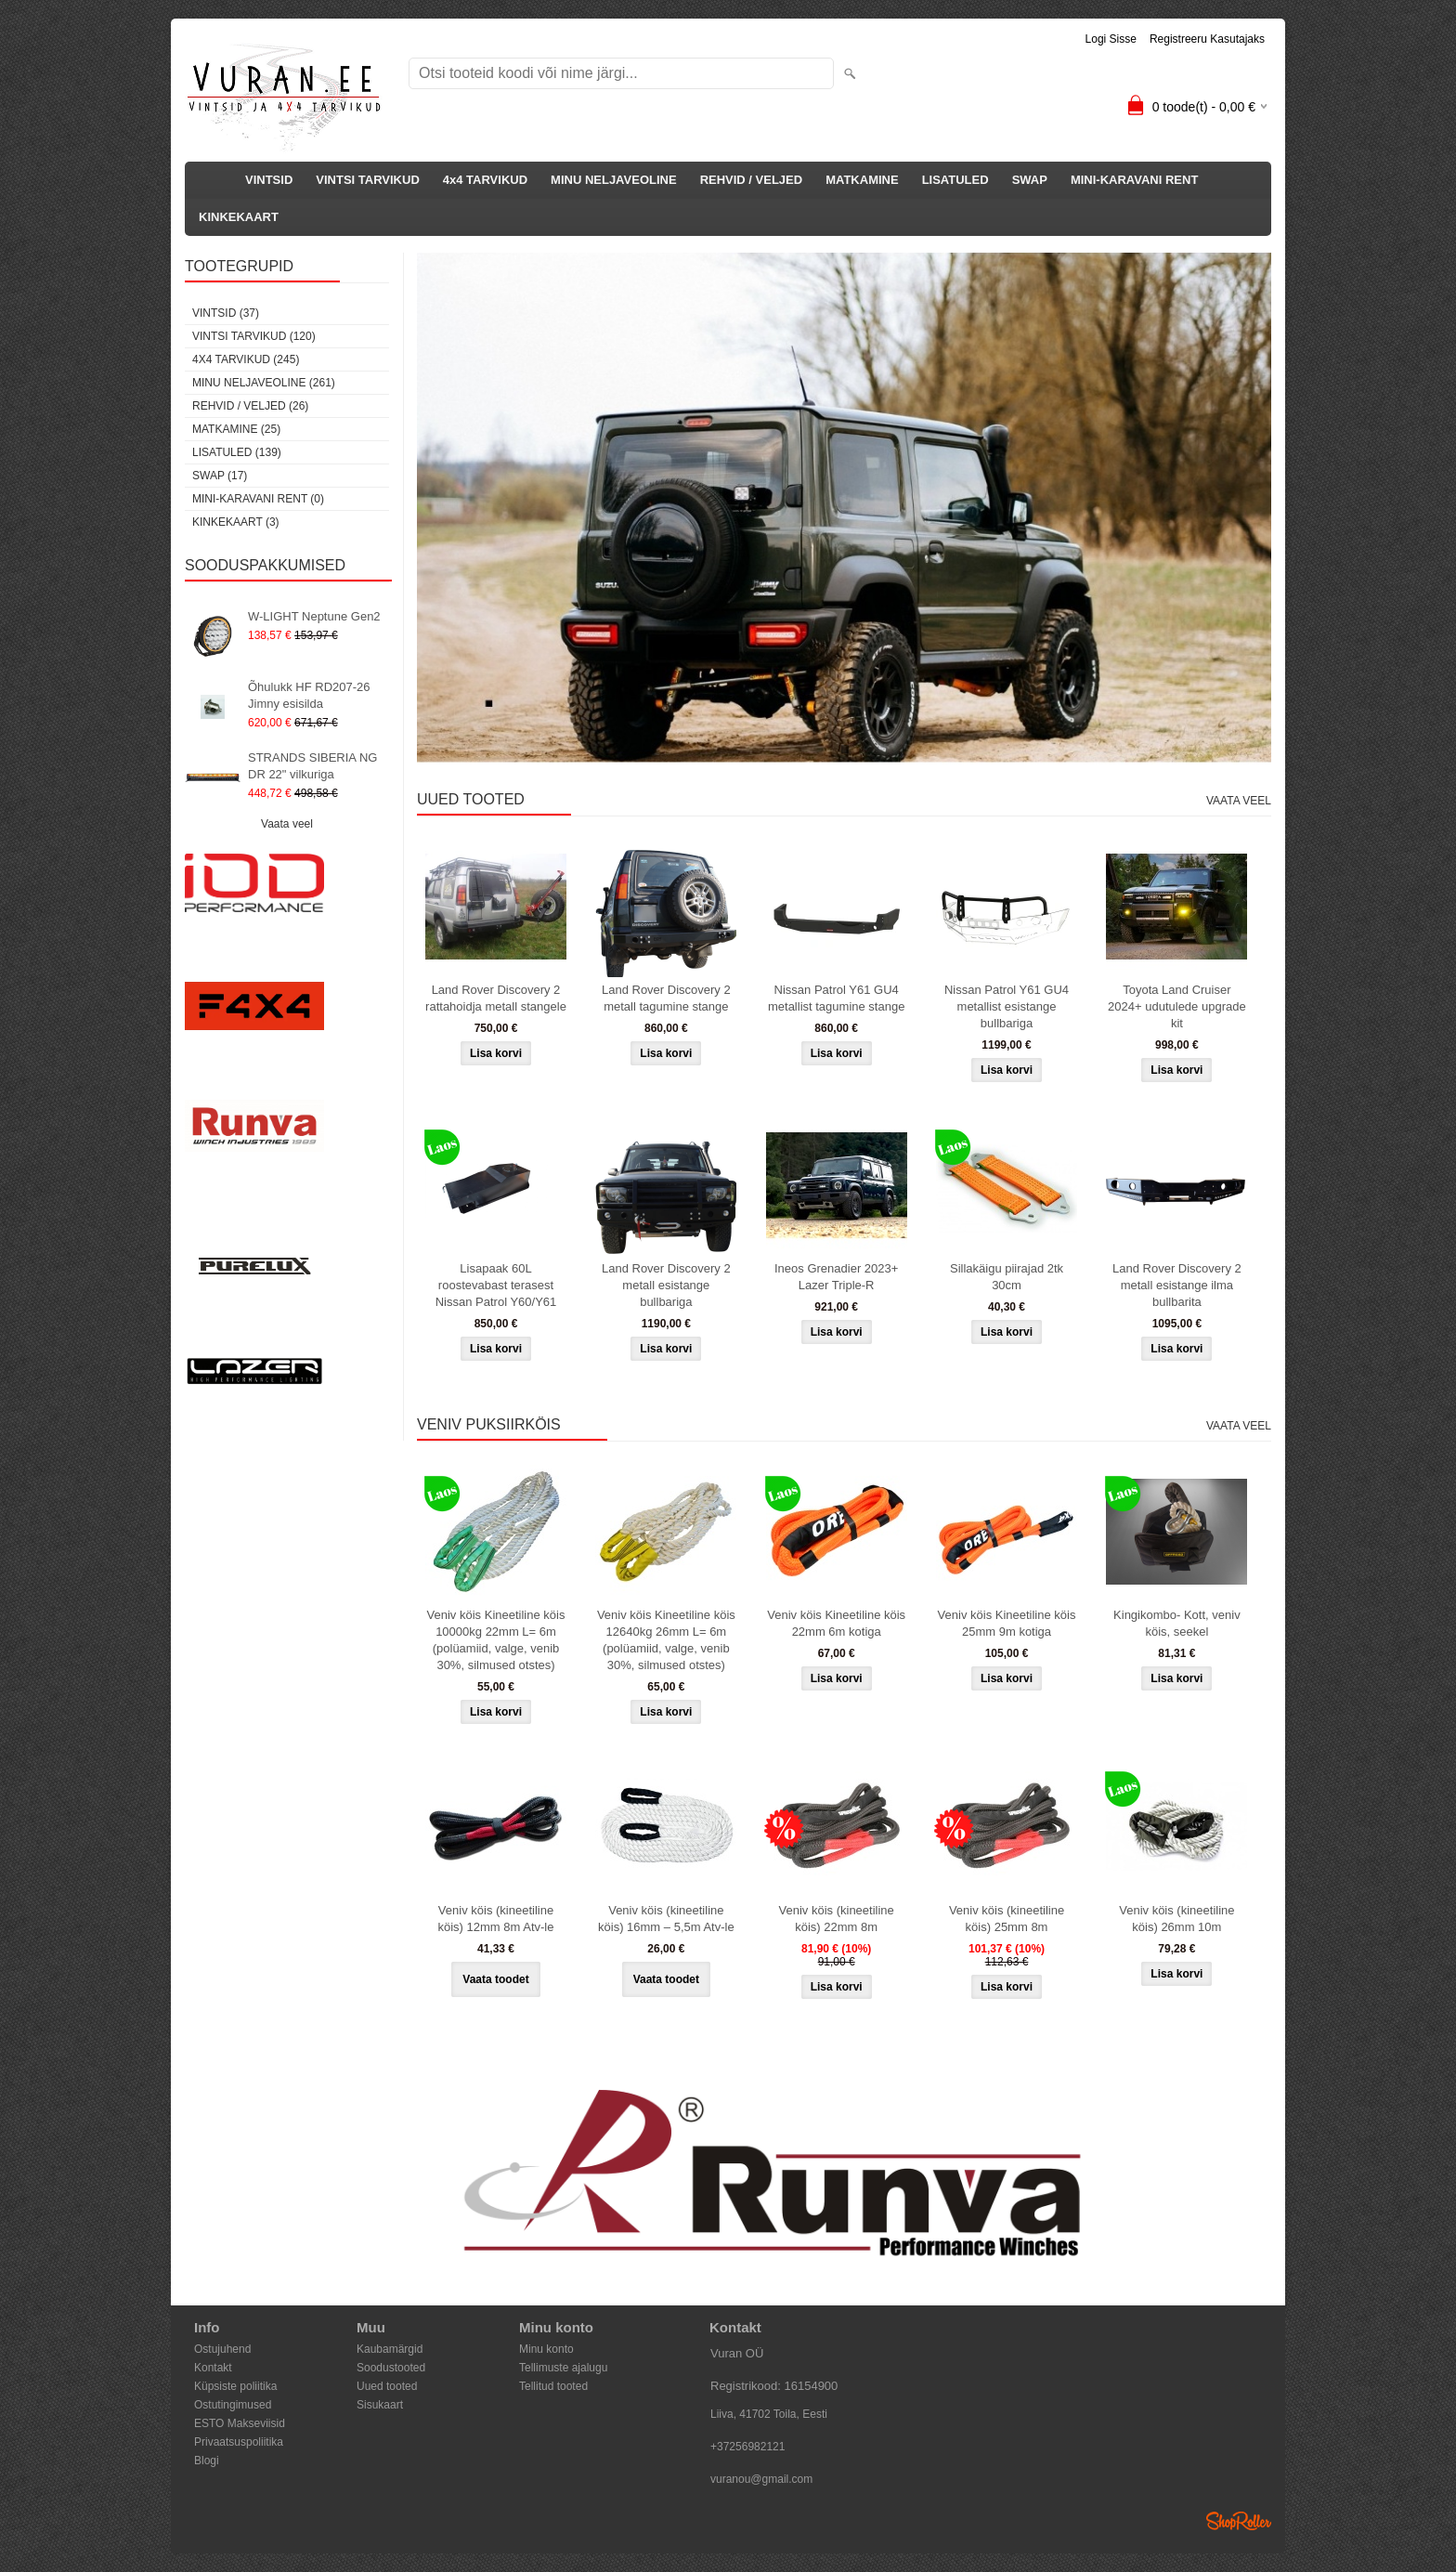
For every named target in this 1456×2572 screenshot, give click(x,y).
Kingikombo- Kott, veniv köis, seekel (1177, 1623)
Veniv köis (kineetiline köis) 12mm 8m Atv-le (496, 1918)
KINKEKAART (239, 217)
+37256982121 (747, 2446)
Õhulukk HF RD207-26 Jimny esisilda (309, 695)
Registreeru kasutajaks (1207, 39)
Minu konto (546, 2349)
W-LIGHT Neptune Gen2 (314, 616)
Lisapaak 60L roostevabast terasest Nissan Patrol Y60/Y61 (496, 1285)
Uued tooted (387, 2386)
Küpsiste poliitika (235, 2386)
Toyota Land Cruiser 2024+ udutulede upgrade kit (1177, 1006)
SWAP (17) (219, 475)
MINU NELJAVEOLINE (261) (263, 382)
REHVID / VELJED (751, 180)
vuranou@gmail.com (761, 2479)
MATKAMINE (862, 180)
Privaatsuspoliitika (238, 2441)
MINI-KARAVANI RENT (1134, 180)
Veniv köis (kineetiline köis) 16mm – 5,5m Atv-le (666, 1918)
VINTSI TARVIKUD (367, 180)
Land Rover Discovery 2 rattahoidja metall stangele (495, 998)
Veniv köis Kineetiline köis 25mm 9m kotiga (1007, 1623)
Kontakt (213, 2367)
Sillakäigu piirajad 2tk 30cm (1006, 1276)
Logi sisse (1111, 39)
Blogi (206, 2460)
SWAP (1029, 180)
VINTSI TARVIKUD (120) (254, 336)
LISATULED (955, 180)
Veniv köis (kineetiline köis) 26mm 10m (1176, 1918)
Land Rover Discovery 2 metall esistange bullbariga (666, 1285)
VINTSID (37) (225, 313)
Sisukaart (380, 2404)
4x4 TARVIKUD (485, 180)
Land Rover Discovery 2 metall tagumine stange (666, 998)
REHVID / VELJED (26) (250, 405)
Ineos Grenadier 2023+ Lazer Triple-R (836, 1276)
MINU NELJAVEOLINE (614, 180)
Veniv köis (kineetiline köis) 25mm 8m (1006, 1918)
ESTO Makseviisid (239, 2423)
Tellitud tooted (553, 2386)
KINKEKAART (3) (236, 522)
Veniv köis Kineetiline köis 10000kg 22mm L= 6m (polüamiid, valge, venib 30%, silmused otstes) (496, 1640)
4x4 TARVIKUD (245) (245, 359)
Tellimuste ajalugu (563, 2367)
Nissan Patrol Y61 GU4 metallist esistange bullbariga (1006, 1006)
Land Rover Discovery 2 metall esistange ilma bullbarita (1177, 1285)
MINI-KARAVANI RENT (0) (258, 498)
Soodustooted (391, 2367)
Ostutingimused (232, 2404)
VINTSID (268, 180)
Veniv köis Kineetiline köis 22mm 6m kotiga (836, 1623)
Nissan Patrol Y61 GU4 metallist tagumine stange (836, 998)
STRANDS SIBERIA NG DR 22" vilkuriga (312, 766)
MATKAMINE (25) (236, 429)
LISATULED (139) (236, 452)
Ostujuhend (222, 2349)
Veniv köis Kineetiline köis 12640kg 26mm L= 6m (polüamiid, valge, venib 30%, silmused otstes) (666, 1640)
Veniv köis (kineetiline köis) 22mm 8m (836, 1918)
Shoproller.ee (1238, 2521)
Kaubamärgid (389, 2349)
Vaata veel (287, 823)
